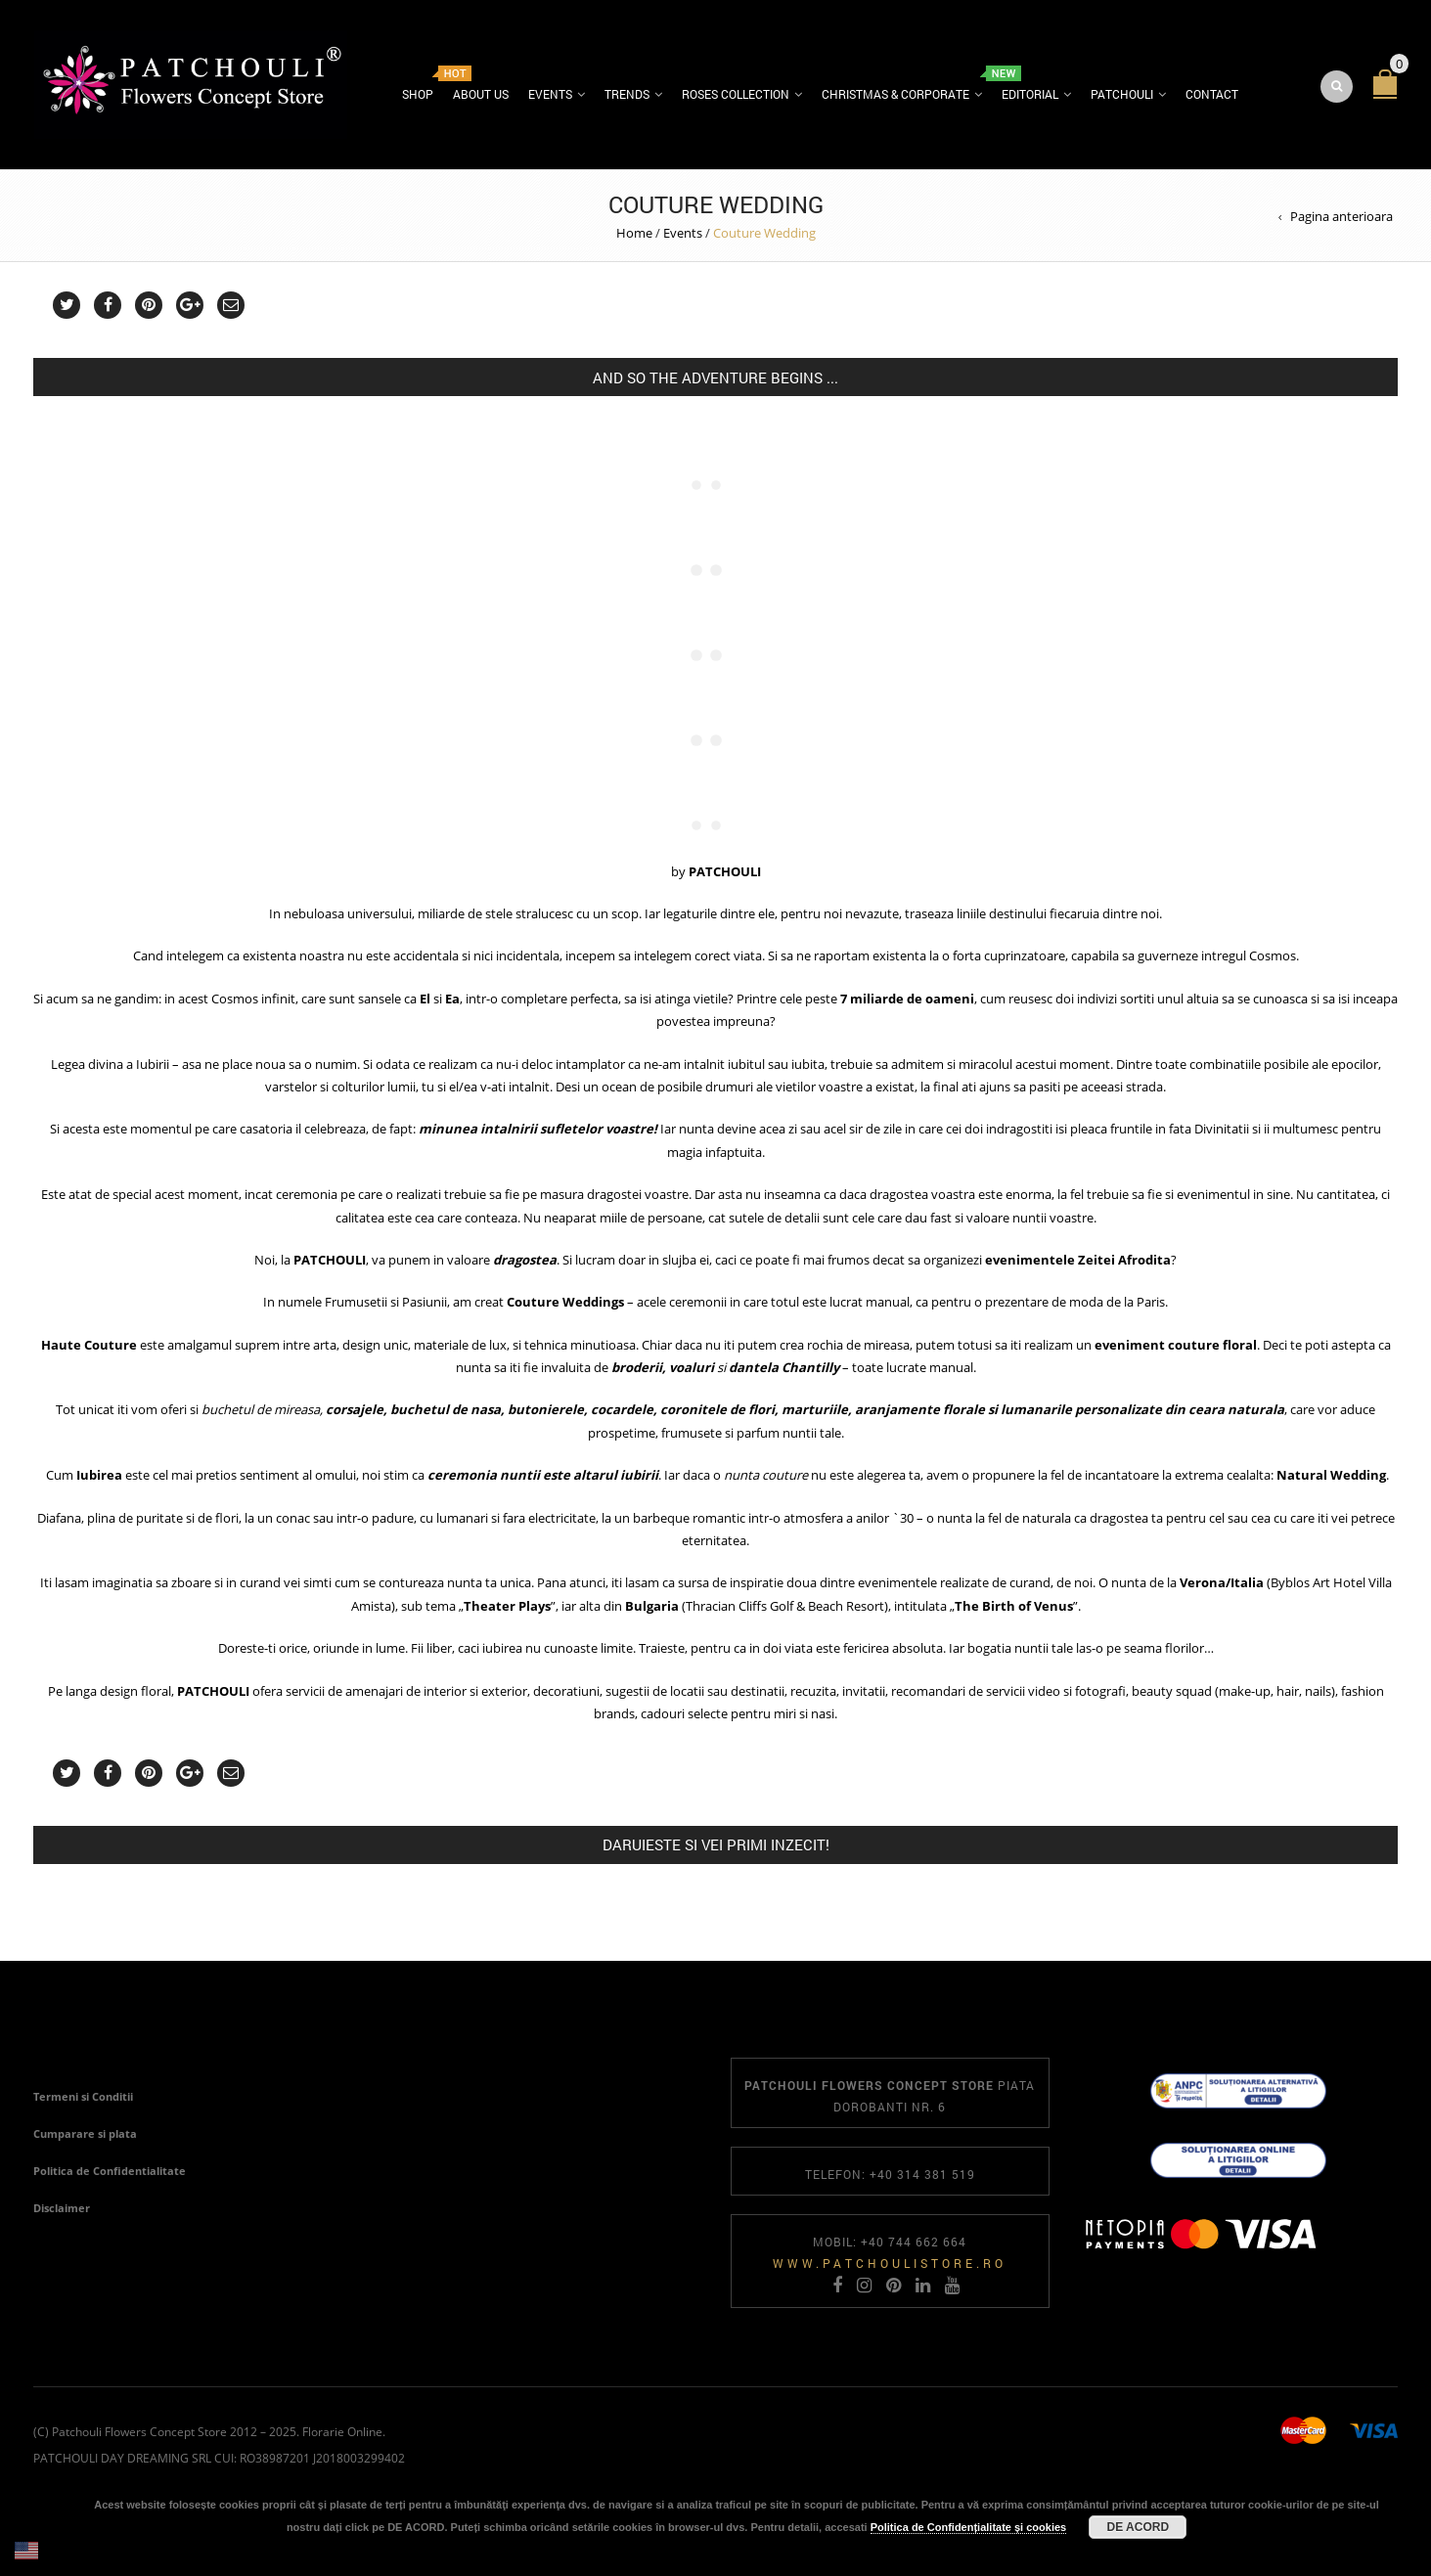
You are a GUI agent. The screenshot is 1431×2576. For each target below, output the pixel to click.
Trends (626, 94)
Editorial (1030, 94)
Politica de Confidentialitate (109, 2170)
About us (481, 94)
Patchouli (1122, 94)
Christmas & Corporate (895, 94)
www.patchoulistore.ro (889, 2263)
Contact (1211, 94)
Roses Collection (735, 94)
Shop (417, 94)
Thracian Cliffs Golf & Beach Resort (785, 1606)
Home (634, 233)
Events (550, 94)
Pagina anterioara (1341, 216)
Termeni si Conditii (83, 2096)
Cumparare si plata (85, 2133)
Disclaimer (61, 2207)
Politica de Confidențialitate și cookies (969, 2527)
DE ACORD (1137, 2527)
